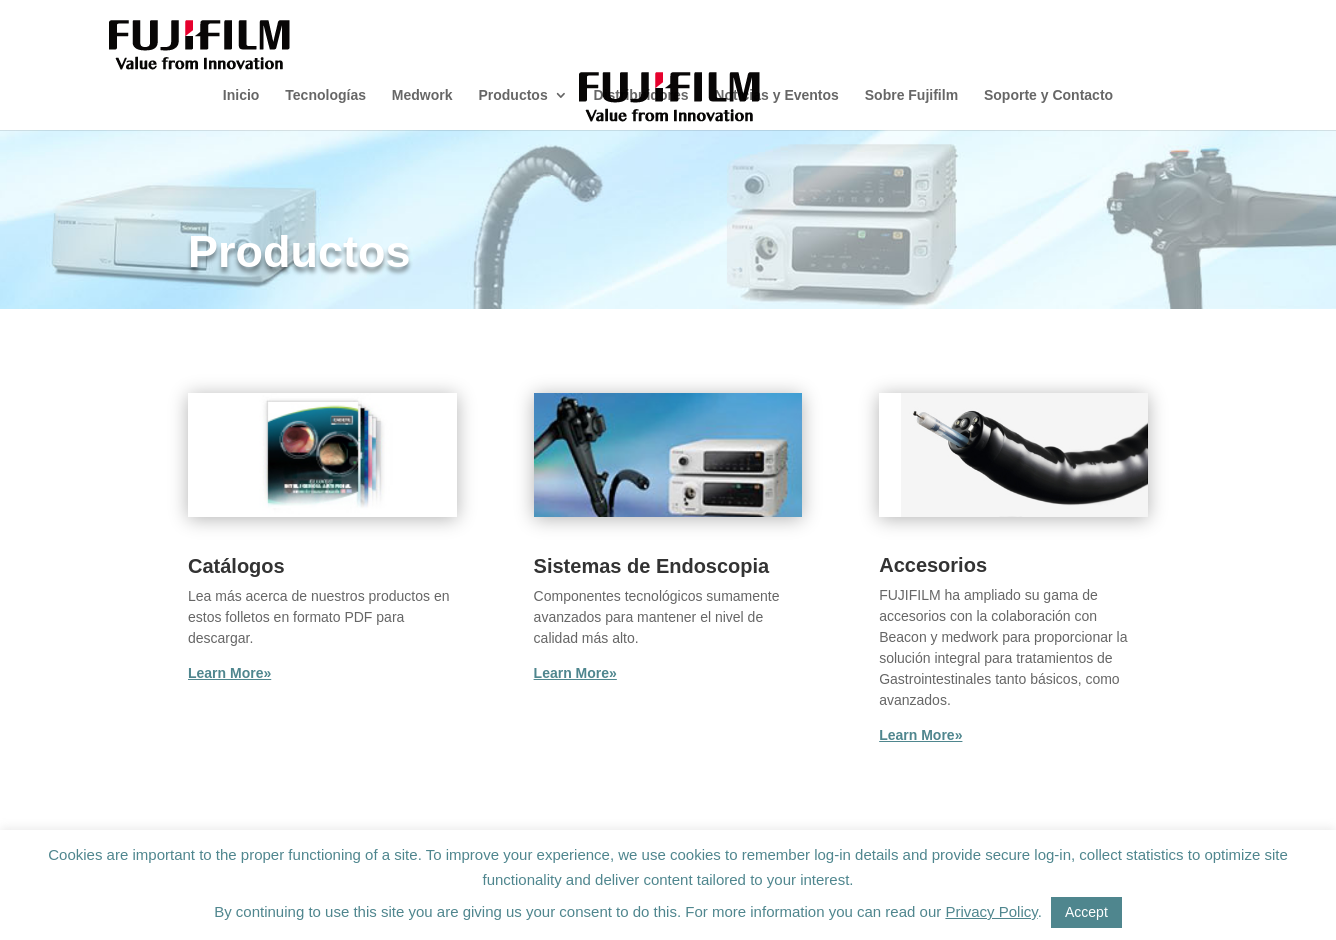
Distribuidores (641, 95)
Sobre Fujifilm (911, 95)
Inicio (241, 95)
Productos (512, 95)
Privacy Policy (991, 911)
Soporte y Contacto (1048, 95)
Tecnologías (325, 95)
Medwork (422, 95)
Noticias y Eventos (776, 95)
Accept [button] (1086, 912)
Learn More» (229, 673)
